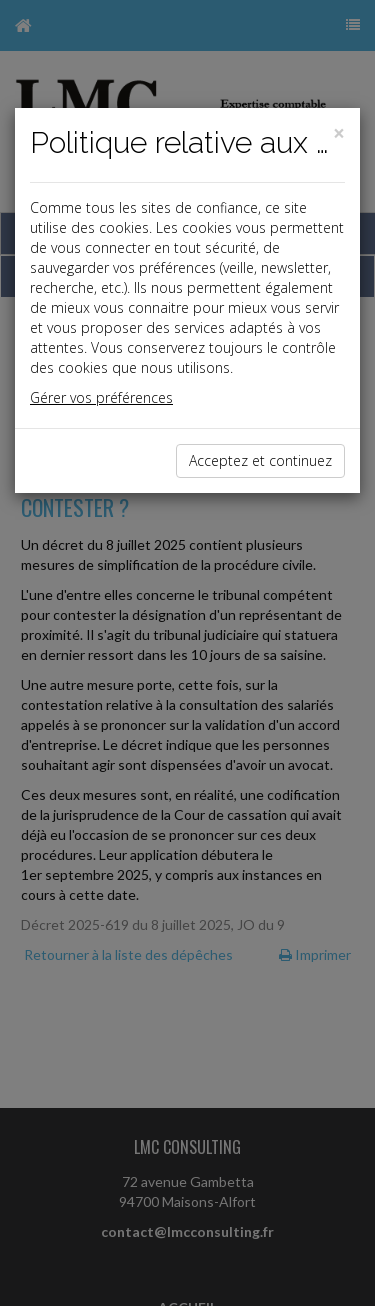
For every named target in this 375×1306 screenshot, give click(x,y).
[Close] (339, 133)
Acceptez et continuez (260, 460)
